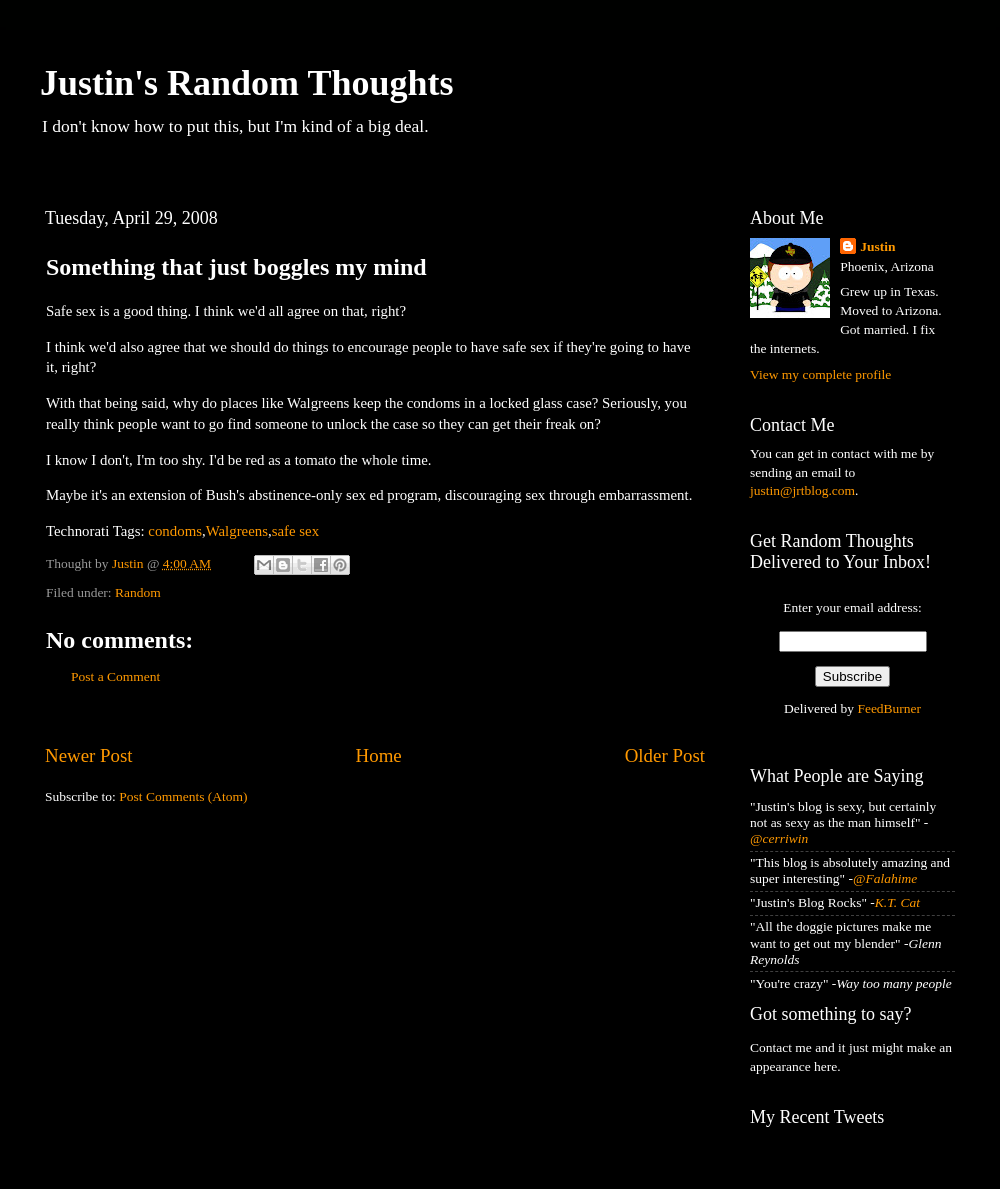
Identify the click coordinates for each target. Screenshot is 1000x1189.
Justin (877, 246)
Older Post (665, 755)
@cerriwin (779, 838)
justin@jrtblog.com (802, 490)
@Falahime (885, 878)
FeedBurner (889, 708)
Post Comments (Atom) (183, 796)
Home (379, 755)
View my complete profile (820, 374)
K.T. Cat (897, 902)
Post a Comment (115, 676)
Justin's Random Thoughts (247, 83)
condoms (175, 531)
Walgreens (237, 531)
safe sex (295, 531)
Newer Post (89, 755)
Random (138, 592)
